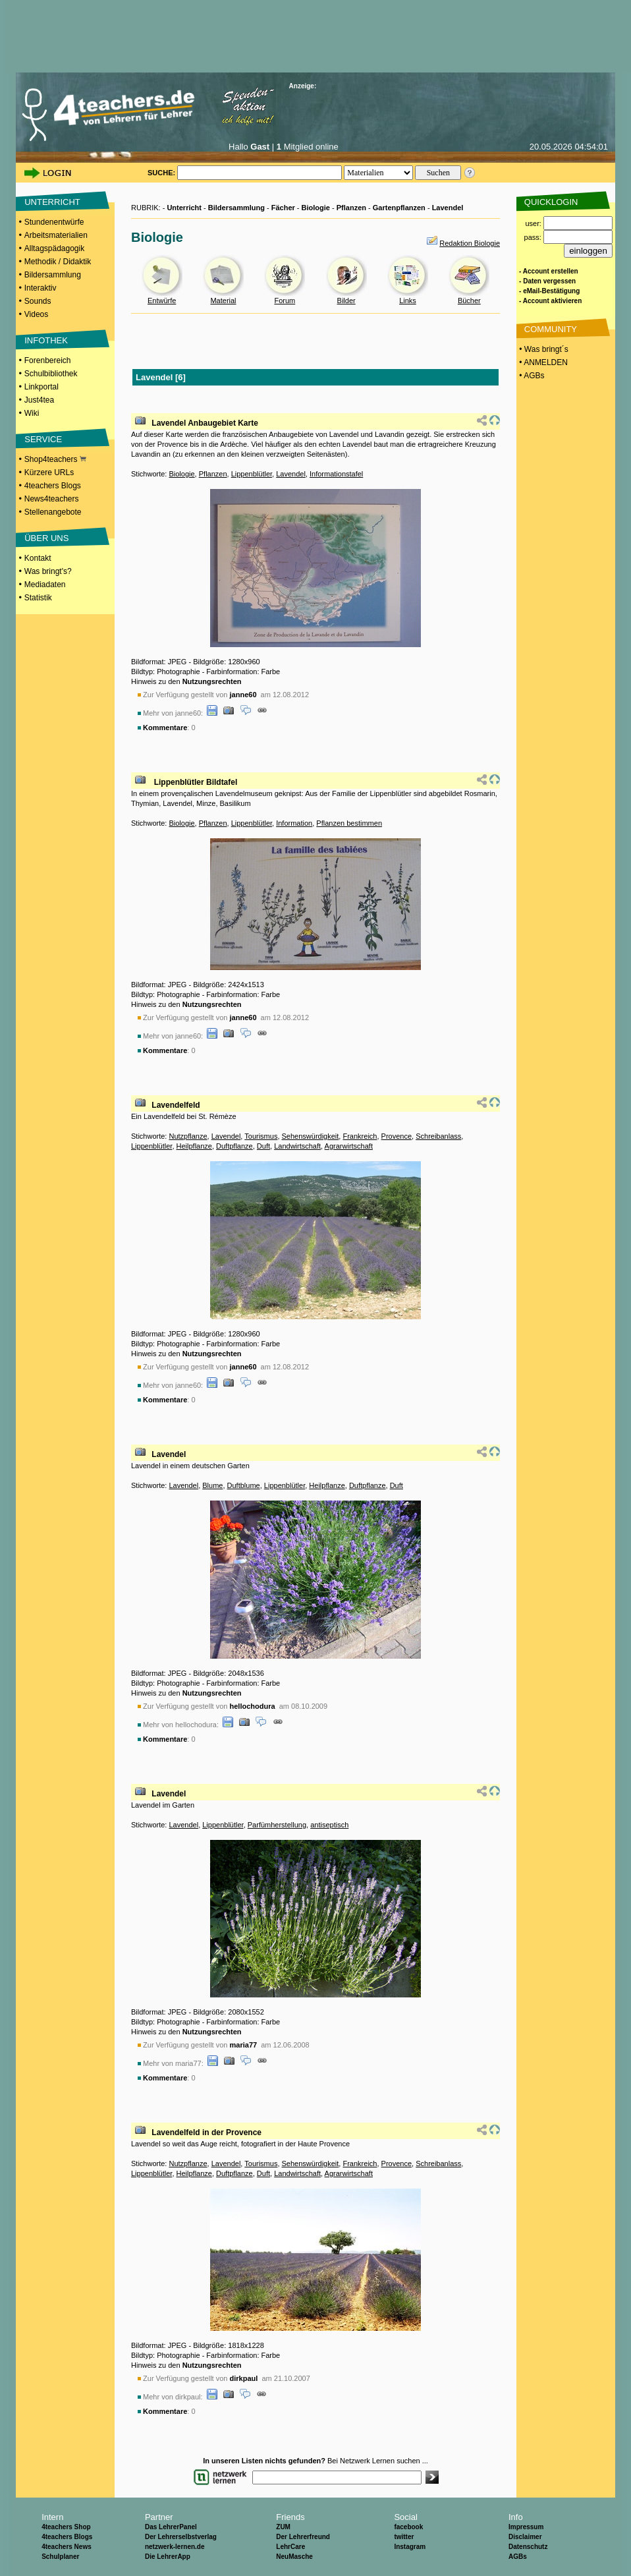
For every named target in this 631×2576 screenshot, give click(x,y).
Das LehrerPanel (171, 2527)
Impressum (525, 2527)
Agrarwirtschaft (349, 1146)
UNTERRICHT (52, 202)
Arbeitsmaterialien (56, 235)
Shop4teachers (55, 459)
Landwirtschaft (297, 1146)
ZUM (283, 2527)
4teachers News (66, 2546)
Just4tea (39, 400)
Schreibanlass (438, 1136)
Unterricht (184, 208)
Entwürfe (162, 300)
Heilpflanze (194, 1146)
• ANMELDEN (542, 362)
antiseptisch (329, 1825)
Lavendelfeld (175, 1105)
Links (407, 300)
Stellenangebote (53, 512)
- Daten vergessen (547, 281)
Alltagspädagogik (54, 248)
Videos (36, 314)
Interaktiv (40, 288)
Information (294, 823)
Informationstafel (336, 474)
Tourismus (260, 1136)
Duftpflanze (234, 1146)
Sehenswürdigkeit (310, 1136)
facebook (408, 2527)
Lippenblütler (251, 474)
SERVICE (43, 439)
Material (223, 300)
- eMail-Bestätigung (549, 291)
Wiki (32, 413)
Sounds (37, 301)
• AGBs (531, 375)
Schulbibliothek (51, 373)
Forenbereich (47, 360)
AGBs (517, 2556)
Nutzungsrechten (212, 681)
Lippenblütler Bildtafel (194, 782)
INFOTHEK (46, 340)
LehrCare (290, 2546)
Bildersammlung (52, 274)
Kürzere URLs (49, 472)
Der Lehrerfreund (303, 2536)
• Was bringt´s (542, 349)
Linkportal (41, 386)
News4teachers (51, 498)
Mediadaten (45, 584)
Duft (263, 1146)
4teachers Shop (65, 2527)
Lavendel (448, 208)
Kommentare (165, 727)
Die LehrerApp (167, 2556)
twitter (404, 2536)
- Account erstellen (548, 271)
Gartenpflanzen (399, 208)
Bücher (469, 300)
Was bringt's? (48, 571)
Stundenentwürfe (54, 222)
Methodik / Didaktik (57, 261)
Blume (212, 1485)
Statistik (38, 597)
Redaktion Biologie (469, 243)
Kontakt (37, 558)
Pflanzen (351, 208)
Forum (284, 300)
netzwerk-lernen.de (175, 2546)
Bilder (346, 300)
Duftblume (243, 1485)
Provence (396, 1136)
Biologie (316, 208)
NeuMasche (294, 2556)
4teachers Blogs (52, 485)
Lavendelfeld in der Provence (206, 2132)
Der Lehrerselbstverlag (181, 2536)
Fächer (283, 208)
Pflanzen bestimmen (349, 823)
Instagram (409, 2546)
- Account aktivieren (550, 300)
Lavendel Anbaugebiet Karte (204, 423)
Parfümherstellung (277, 1825)
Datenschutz (527, 2546)
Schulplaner (60, 2556)
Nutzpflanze (188, 1136)
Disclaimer (525, 2536)
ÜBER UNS (46, 538)
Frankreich (360, 1136)
